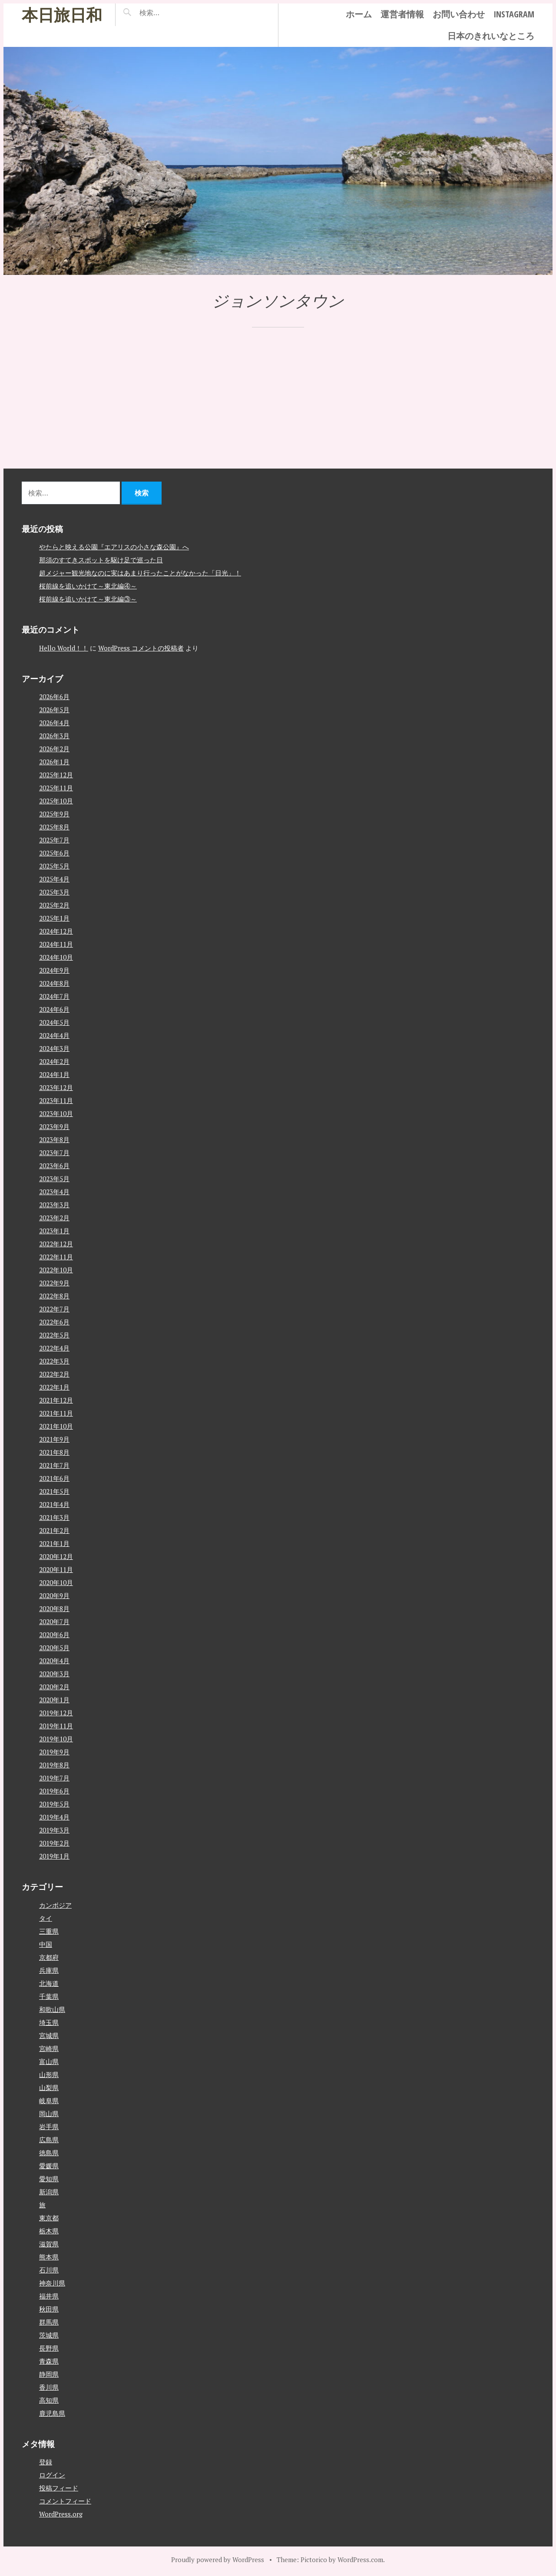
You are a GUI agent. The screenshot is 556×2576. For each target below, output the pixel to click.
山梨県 (49, 2087)
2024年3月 (54, 1048)
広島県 (49, 2139)
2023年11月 (56, 1100)
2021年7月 (54, 1465)
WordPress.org (61, 2514)
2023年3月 (54, 1204)
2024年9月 (54, 970)
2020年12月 (56, 1556)
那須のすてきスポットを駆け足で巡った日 (101, 559)
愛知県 (49, 2178)
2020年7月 (54, 1621)
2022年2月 (54, 1374)
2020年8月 (54, 1608)
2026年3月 (54, 735)
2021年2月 (54, 1530)
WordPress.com (360, 2559)
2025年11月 (56, 787)
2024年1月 (54, 1074)
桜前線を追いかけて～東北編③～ (88, 598)
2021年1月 (54, 1543)
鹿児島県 (52, 2413)
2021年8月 (54, 1452)
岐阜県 (49, 2100)
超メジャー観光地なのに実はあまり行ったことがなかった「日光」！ (140, 572)
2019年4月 (54, 1817)
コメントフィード (65, 2501)
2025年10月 (56, 800)
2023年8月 (54, 1139)
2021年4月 (54, 1504)
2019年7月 (54, 1777)
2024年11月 (56, 944)
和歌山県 (52, 2009)
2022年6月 (54, 1322)
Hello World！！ (63, 648)
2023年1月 (54, 1230)
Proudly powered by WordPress (217, 2559)
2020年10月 (56, 1582)
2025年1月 (54, 918)
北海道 (49, 1983)
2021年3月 (54, 1517)
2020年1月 (54, 1699)
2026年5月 (54, 709)
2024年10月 (56, 957)
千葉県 (49, 1996)
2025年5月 (54, 866)
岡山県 (49, 2113)
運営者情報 (402, 14)
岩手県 (49, 2126)
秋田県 (49, 2309)
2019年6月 (54, 1791)
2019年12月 (56, 1712)
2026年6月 (54, 696)
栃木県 (49, 2230)
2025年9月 (54, 813)
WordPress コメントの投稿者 (141, 648)
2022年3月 (54, 1361)
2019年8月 (54, 1764)
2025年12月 (56, 774)
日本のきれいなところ (490, 36)
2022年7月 (54, 1309)
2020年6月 (54, 1634)
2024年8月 (54, 983)
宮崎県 (49, 2048)
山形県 (49, 2074)
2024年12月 (56, 931)
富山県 (49, 2061)
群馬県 (49, 2322)
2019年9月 (54, 1751)
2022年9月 (54, 1282)
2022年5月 (54, 1335)
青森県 (49, 2361)
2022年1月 (54, 1387)
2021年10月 (56, 1426)
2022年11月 (56, 1256)
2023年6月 (54, 1165)
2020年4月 (54, 1660)
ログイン (52, 2474)
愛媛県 (49, 2165)
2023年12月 (56, 1087)
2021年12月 (56, 1400)
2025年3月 (54, 892)
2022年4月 (54, 1348)
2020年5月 (54, 1647)
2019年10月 (56, 1738)
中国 (45, 1944)
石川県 (49, 2270)
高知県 (49, 2400)
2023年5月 (54, 1178)
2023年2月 (54, 1217)
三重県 (49, 1931)
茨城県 (49, 2335)
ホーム (359, 14)
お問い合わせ (459, 14)
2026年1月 (54, 761)
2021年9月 (54, 1439)
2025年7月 (54, 840)
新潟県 (49, 2191)
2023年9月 (54, 1126)
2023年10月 (56, 1113)
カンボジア (55, 1905)
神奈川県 (52, 2283)
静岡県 (49, 2374)
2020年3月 (54, 1673)
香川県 (49, 2387)
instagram (513, 14)
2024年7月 (54, 996)
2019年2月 (54, 1843)
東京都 (49, 2217)
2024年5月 (54, 1022)
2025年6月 (54, 853)
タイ (45, 1918)
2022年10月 (56, 1269)
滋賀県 (49, 2243)
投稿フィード (58, 2488)
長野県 (49, 2348)
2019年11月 (56, 1725)
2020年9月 (54, 1595)
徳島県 (49, 2152)
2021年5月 (54, 1491)
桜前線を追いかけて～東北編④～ (88, 585)
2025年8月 (54, 826)
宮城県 (49, 2035)
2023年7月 (54, 1152)
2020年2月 (54, 1686)
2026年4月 (54, 722)
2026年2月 (54, 748)
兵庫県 (49, 1970)
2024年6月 (54, 1009)
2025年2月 (54, 905)
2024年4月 (54, 1035)
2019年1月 (54, 1856)
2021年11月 (56, 1413)
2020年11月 (56, 1569)
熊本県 (49, 2256)
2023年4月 (54, 1191)
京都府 (49, 1957)
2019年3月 (54, 1830)
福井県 (49, 2296)
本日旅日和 (62, 14)
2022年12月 (56, 1243)
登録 (45, 2461)
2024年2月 (54, 1061)
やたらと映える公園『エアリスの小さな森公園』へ (114, 546)
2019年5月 (54, 1804)
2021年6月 (54, 1478)
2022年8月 (54, 1295)
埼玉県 (49, 2022)
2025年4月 (54, 879)
